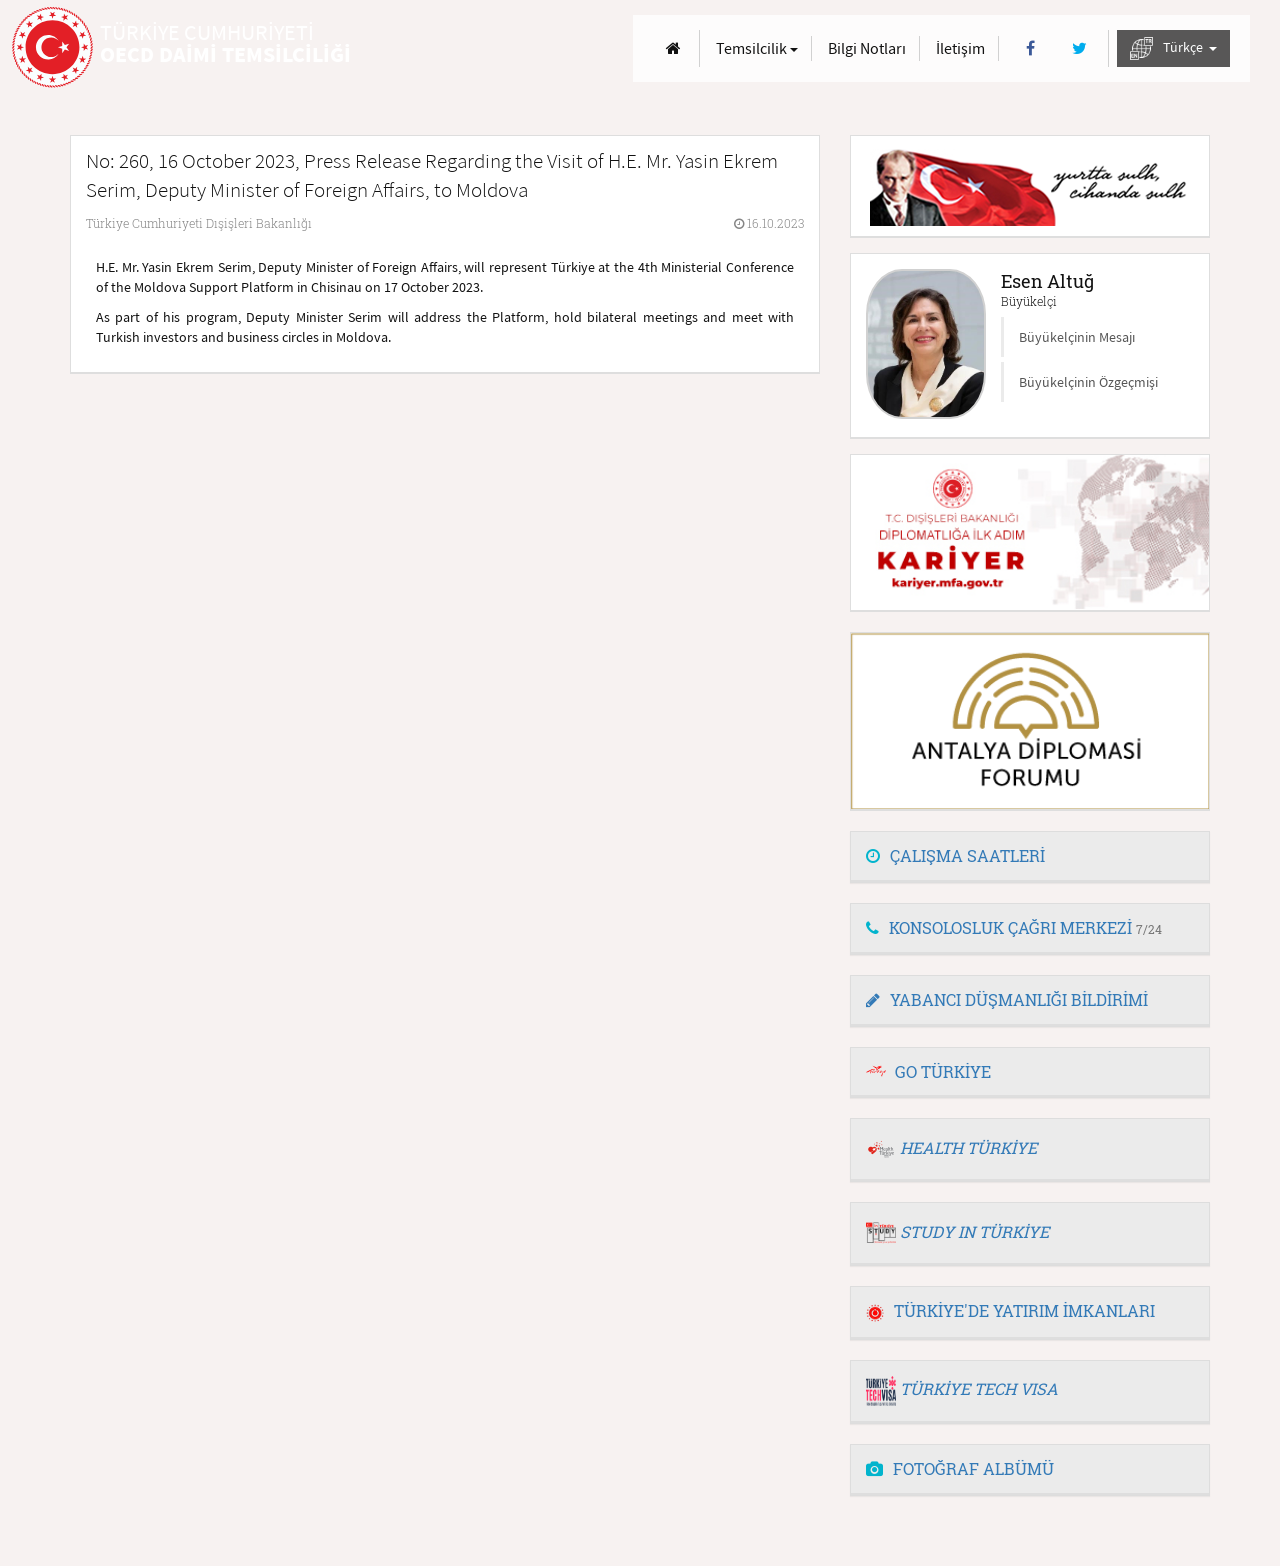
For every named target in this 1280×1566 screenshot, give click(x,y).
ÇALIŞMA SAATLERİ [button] (955, 855)
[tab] (1030, 857)
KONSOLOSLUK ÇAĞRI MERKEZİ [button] (1014, 927)
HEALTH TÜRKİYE (968, 1147)
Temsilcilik (757, 48)
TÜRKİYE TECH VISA (979, 1388)
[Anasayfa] (673, 48)
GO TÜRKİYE (943, 1071)
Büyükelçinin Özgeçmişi (1088, 382)
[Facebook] (1030, 48)
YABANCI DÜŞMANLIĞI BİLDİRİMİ (1007, 999)
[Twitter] (1079, 48)
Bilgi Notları (867, 48)
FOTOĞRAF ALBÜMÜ (960, 1468)
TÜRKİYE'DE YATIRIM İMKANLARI (1010, 1310)
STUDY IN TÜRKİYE (974, 1231)
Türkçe (1173, 48)
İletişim (960, 48)
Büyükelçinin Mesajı (1077, 337)
